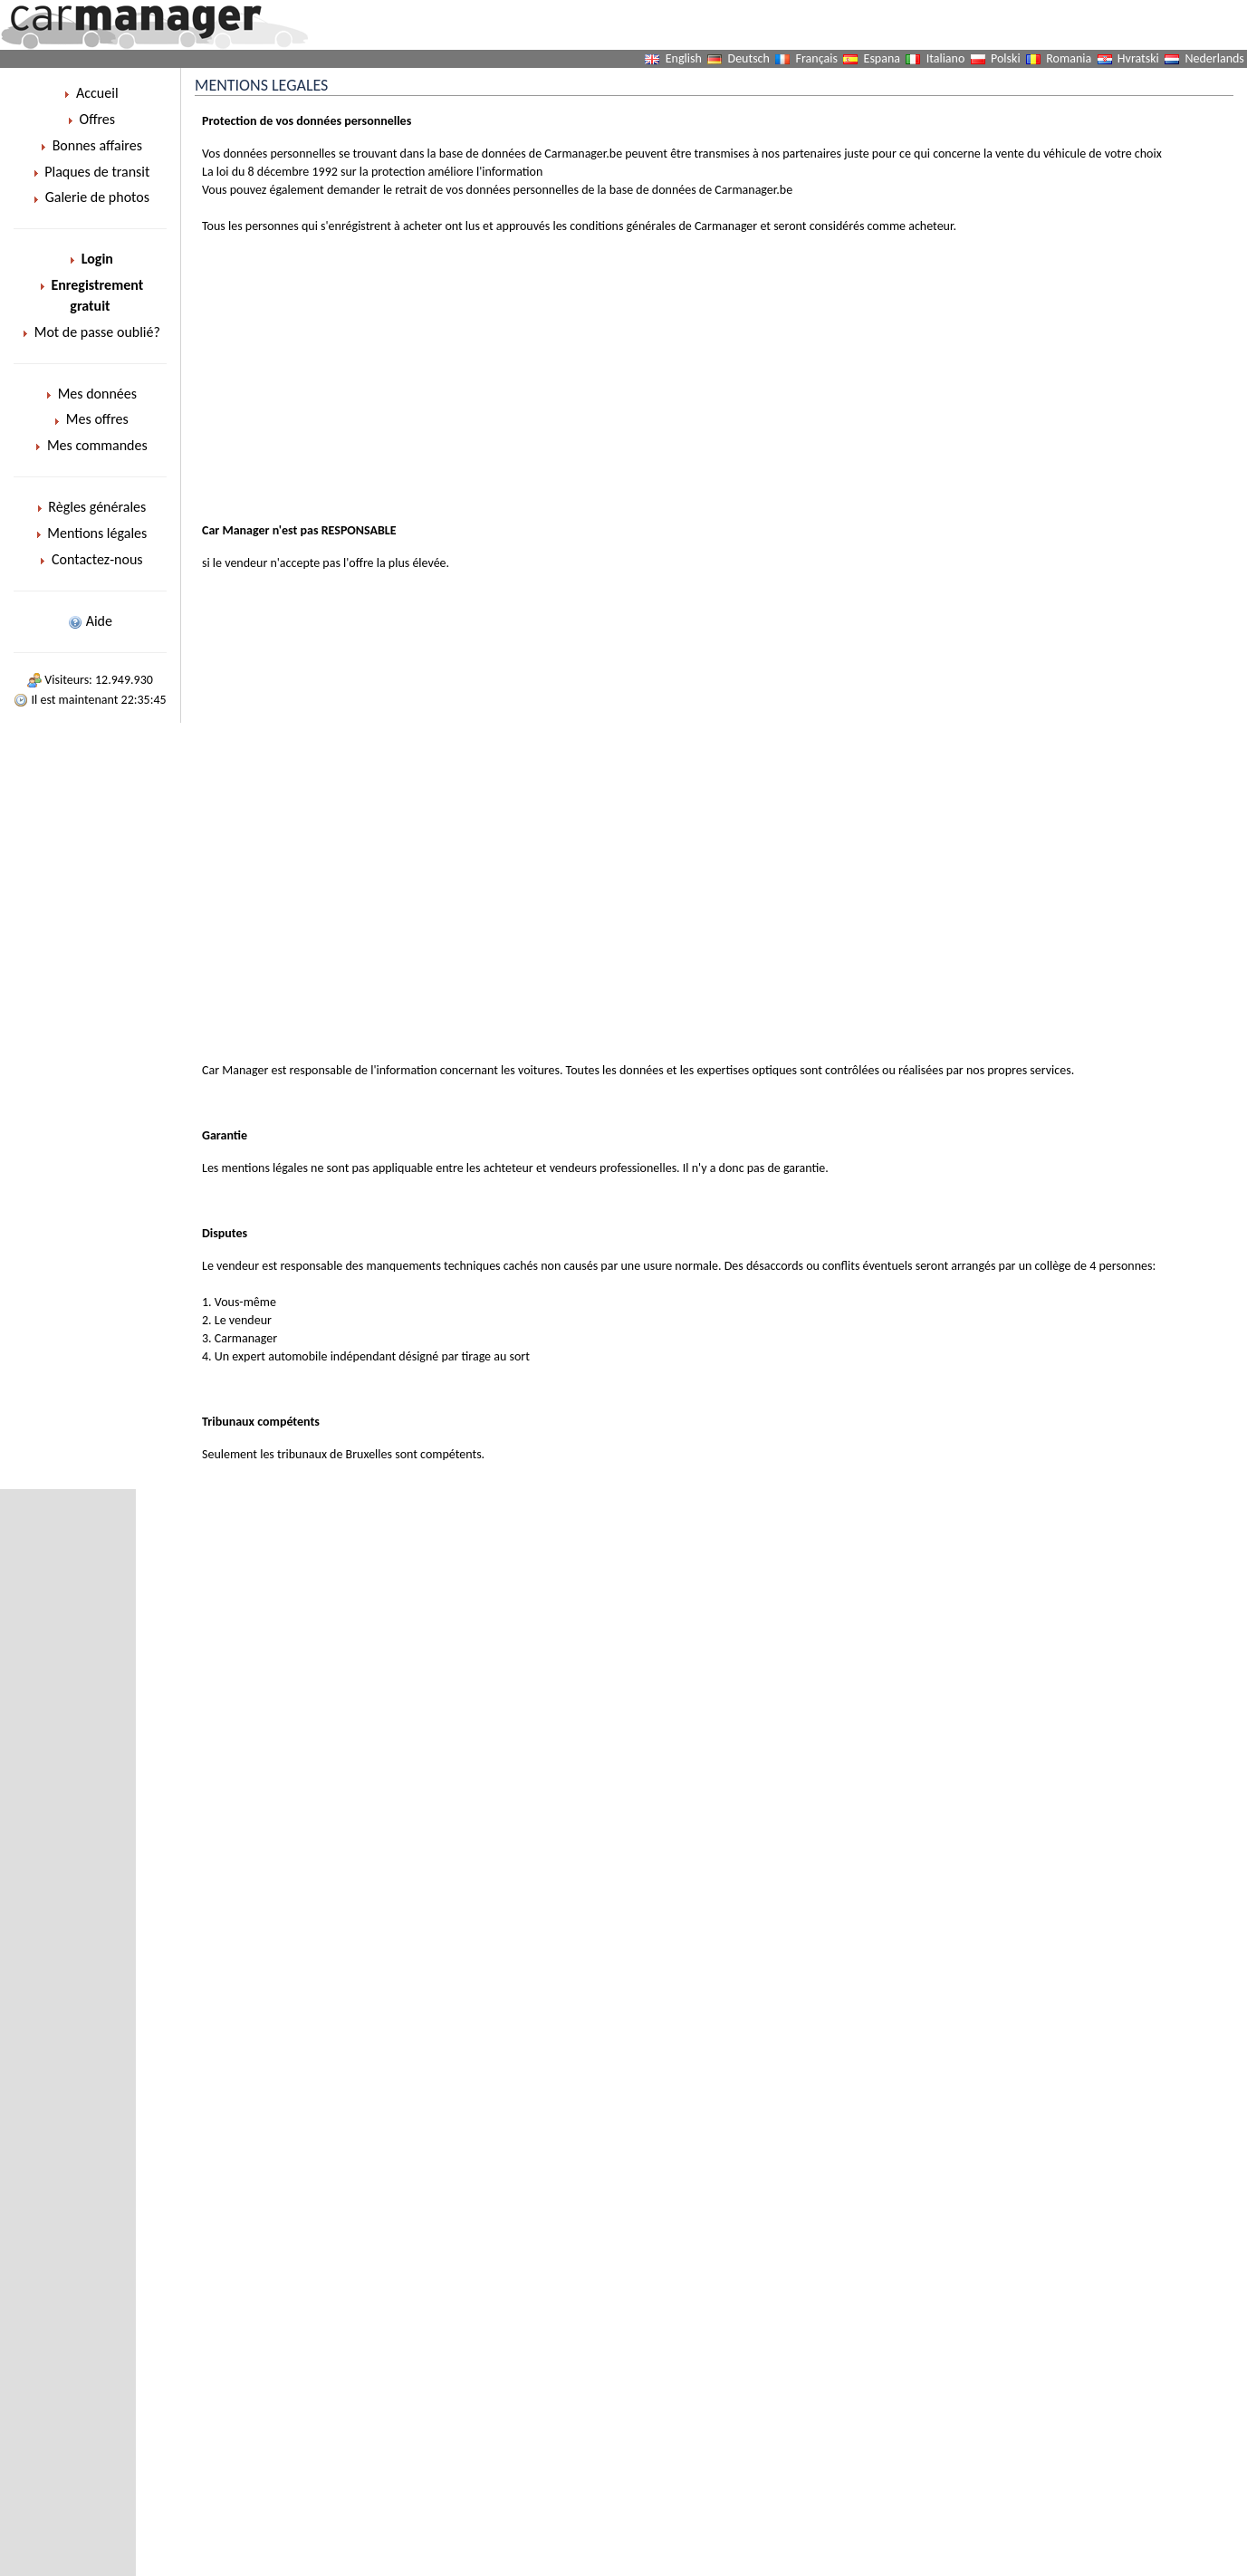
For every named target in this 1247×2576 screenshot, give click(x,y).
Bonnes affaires (90, 145)
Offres (90, 119)
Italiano (945, 58)
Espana (882, 58)
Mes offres (90, 419)
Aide (90, 621)
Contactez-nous (89, 559)
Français (817, 58)
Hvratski (1138, 58)
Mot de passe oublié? (90, 332)
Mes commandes (90, 445)
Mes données (90, 393)
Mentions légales (91, 533)
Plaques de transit (90, 171)
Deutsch (749, 58)
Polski (1006, 58)
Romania (1068, 58)
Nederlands (1214, 58)
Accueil (90, 92)
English (684, 58)
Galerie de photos (90, 197)
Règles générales (90, 506)
